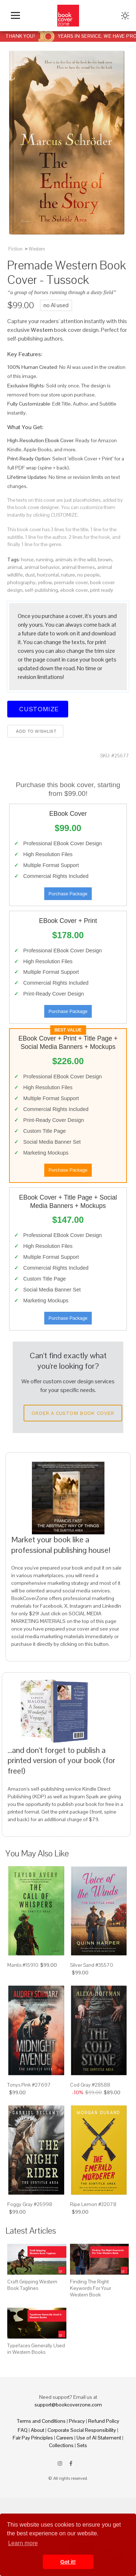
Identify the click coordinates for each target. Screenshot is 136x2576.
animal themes (78, 567)
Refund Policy (103, 2421)
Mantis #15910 (22, 1965)
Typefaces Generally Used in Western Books (36, 2348)
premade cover (71, 582)
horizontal (48, 574)
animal (14, 567)
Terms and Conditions (41, 2421)
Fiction (15, 249)
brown (105, 559)
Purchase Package (68, 893)
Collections (61, 2445)
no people (88, 574)
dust (30, 574)
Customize (38, 709)
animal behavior (41, 567)
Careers (64, 2437)
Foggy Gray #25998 (29, 2204)
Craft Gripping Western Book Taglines (32, 2284)
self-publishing (41, 590)
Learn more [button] (23, 2543)
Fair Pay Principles (33, 2437)
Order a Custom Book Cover (73, 1413)
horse (27, 559)
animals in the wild (75, 559)
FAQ (23, 2430)
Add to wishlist (35, 731)
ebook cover (74, 590)
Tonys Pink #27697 (29, 2084)
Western (37, 249)
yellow (45, 582)
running (44, 559)
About (37, 2430)
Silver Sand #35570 (91, 1965)
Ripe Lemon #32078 (93, 2204)
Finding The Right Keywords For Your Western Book (90, 2288)
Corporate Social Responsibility (82, 2430)
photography (21, 582)
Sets (82, 2445)
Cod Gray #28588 (90, 2084)
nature (68, 574)
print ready (101, 590)
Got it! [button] (67, 2562)
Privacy (77, 2421)
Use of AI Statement (99, 2437)
